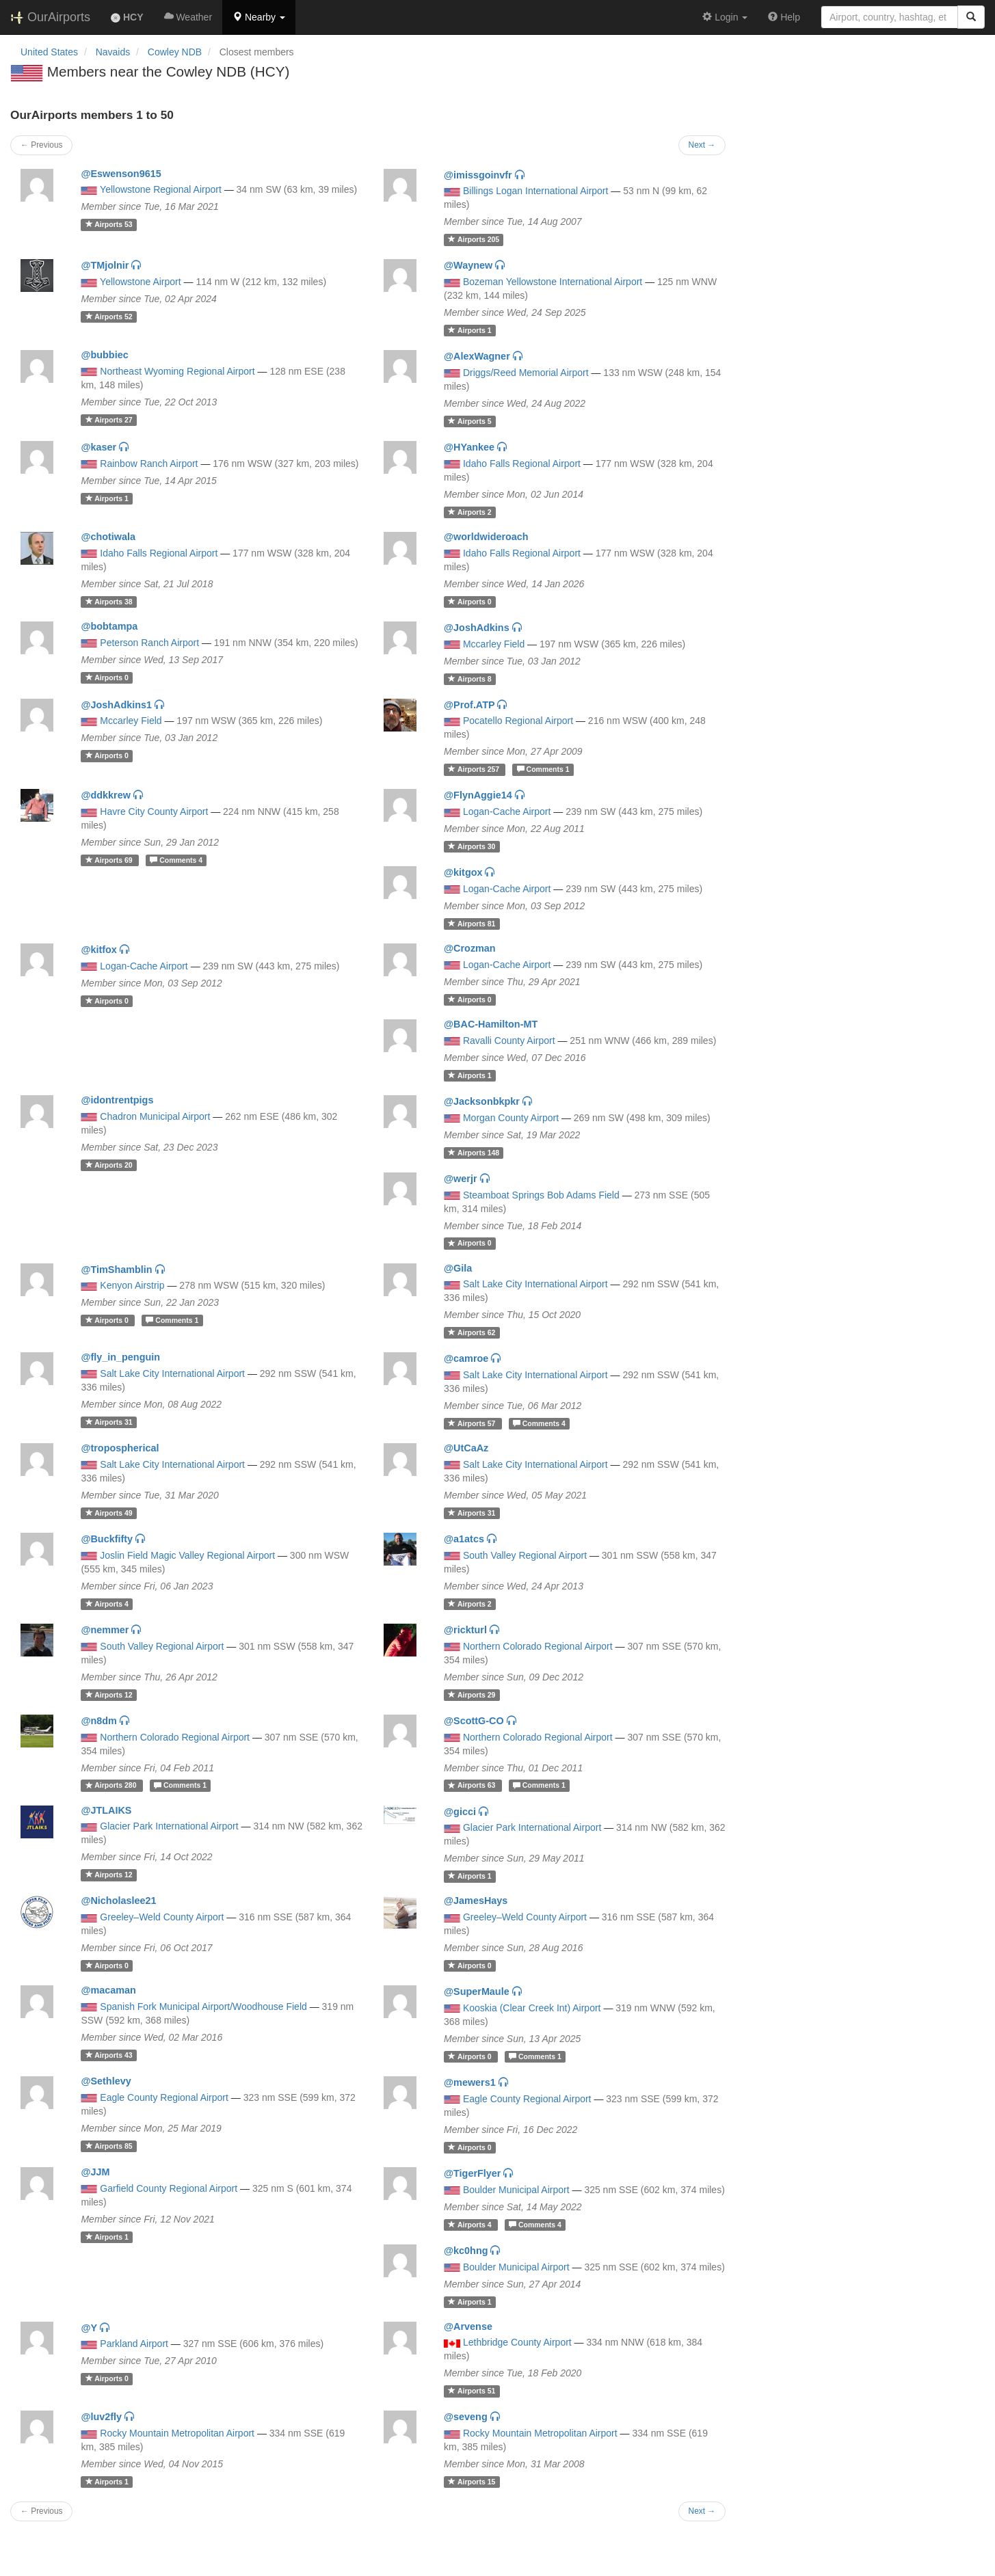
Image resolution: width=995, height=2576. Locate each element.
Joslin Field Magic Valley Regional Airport (187, 1555)
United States (49, 51)
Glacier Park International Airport (169, 1826)
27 (109, 420)
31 (109, 1422)
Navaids (113, 51)
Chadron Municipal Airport (155, 1116)
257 (474, 769)
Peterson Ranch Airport (149, 642)
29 (471, 1695)
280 (112, 1786)
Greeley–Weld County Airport (162, 1916)
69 (110, 860)
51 (471, 2391)
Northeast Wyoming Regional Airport (177, 371)
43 (109, 2055)
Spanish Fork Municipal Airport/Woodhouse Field (203, 2006)
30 (471, 846)
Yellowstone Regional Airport (161, 189)
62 (471, 1332)
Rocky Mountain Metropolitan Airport (177, 2433)
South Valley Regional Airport (525, 1555)
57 (472, 1423)
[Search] (971, 17)
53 (109, 224)
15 (471, 2482)
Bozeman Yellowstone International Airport (552, 281)
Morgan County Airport (511, 1117)
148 (473, 1153)
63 (472, 1786)
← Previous (41, 145)
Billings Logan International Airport (535, 190)
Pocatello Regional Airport (518, 720)
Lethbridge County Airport (517, 2342)
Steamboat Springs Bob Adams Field (541, 1195)
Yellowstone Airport (140, 281)
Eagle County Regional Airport (164, 2097)
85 (109, 2146)
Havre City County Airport (154, 811)
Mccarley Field (494, 644)
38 (109, 602)
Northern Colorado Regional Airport (538, 1646)
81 (471, 924)
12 (109, 1695)
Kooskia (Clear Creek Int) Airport (532, 2007)
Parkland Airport (134, 2343)
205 (473, 239)
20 (109, 1165)
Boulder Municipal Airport (516, 2189)
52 (109, 316)
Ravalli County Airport (509, 1040)
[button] (258, 17)
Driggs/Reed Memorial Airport (526, 372)
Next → (702, 145)
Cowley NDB (175, 51)
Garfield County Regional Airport (168, 2188)
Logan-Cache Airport (506, 811)
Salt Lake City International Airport (535, 1283)
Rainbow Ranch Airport (149, 463)
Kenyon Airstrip (132, 1285)
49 (109, 1513)
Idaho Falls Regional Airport (522, 463)
